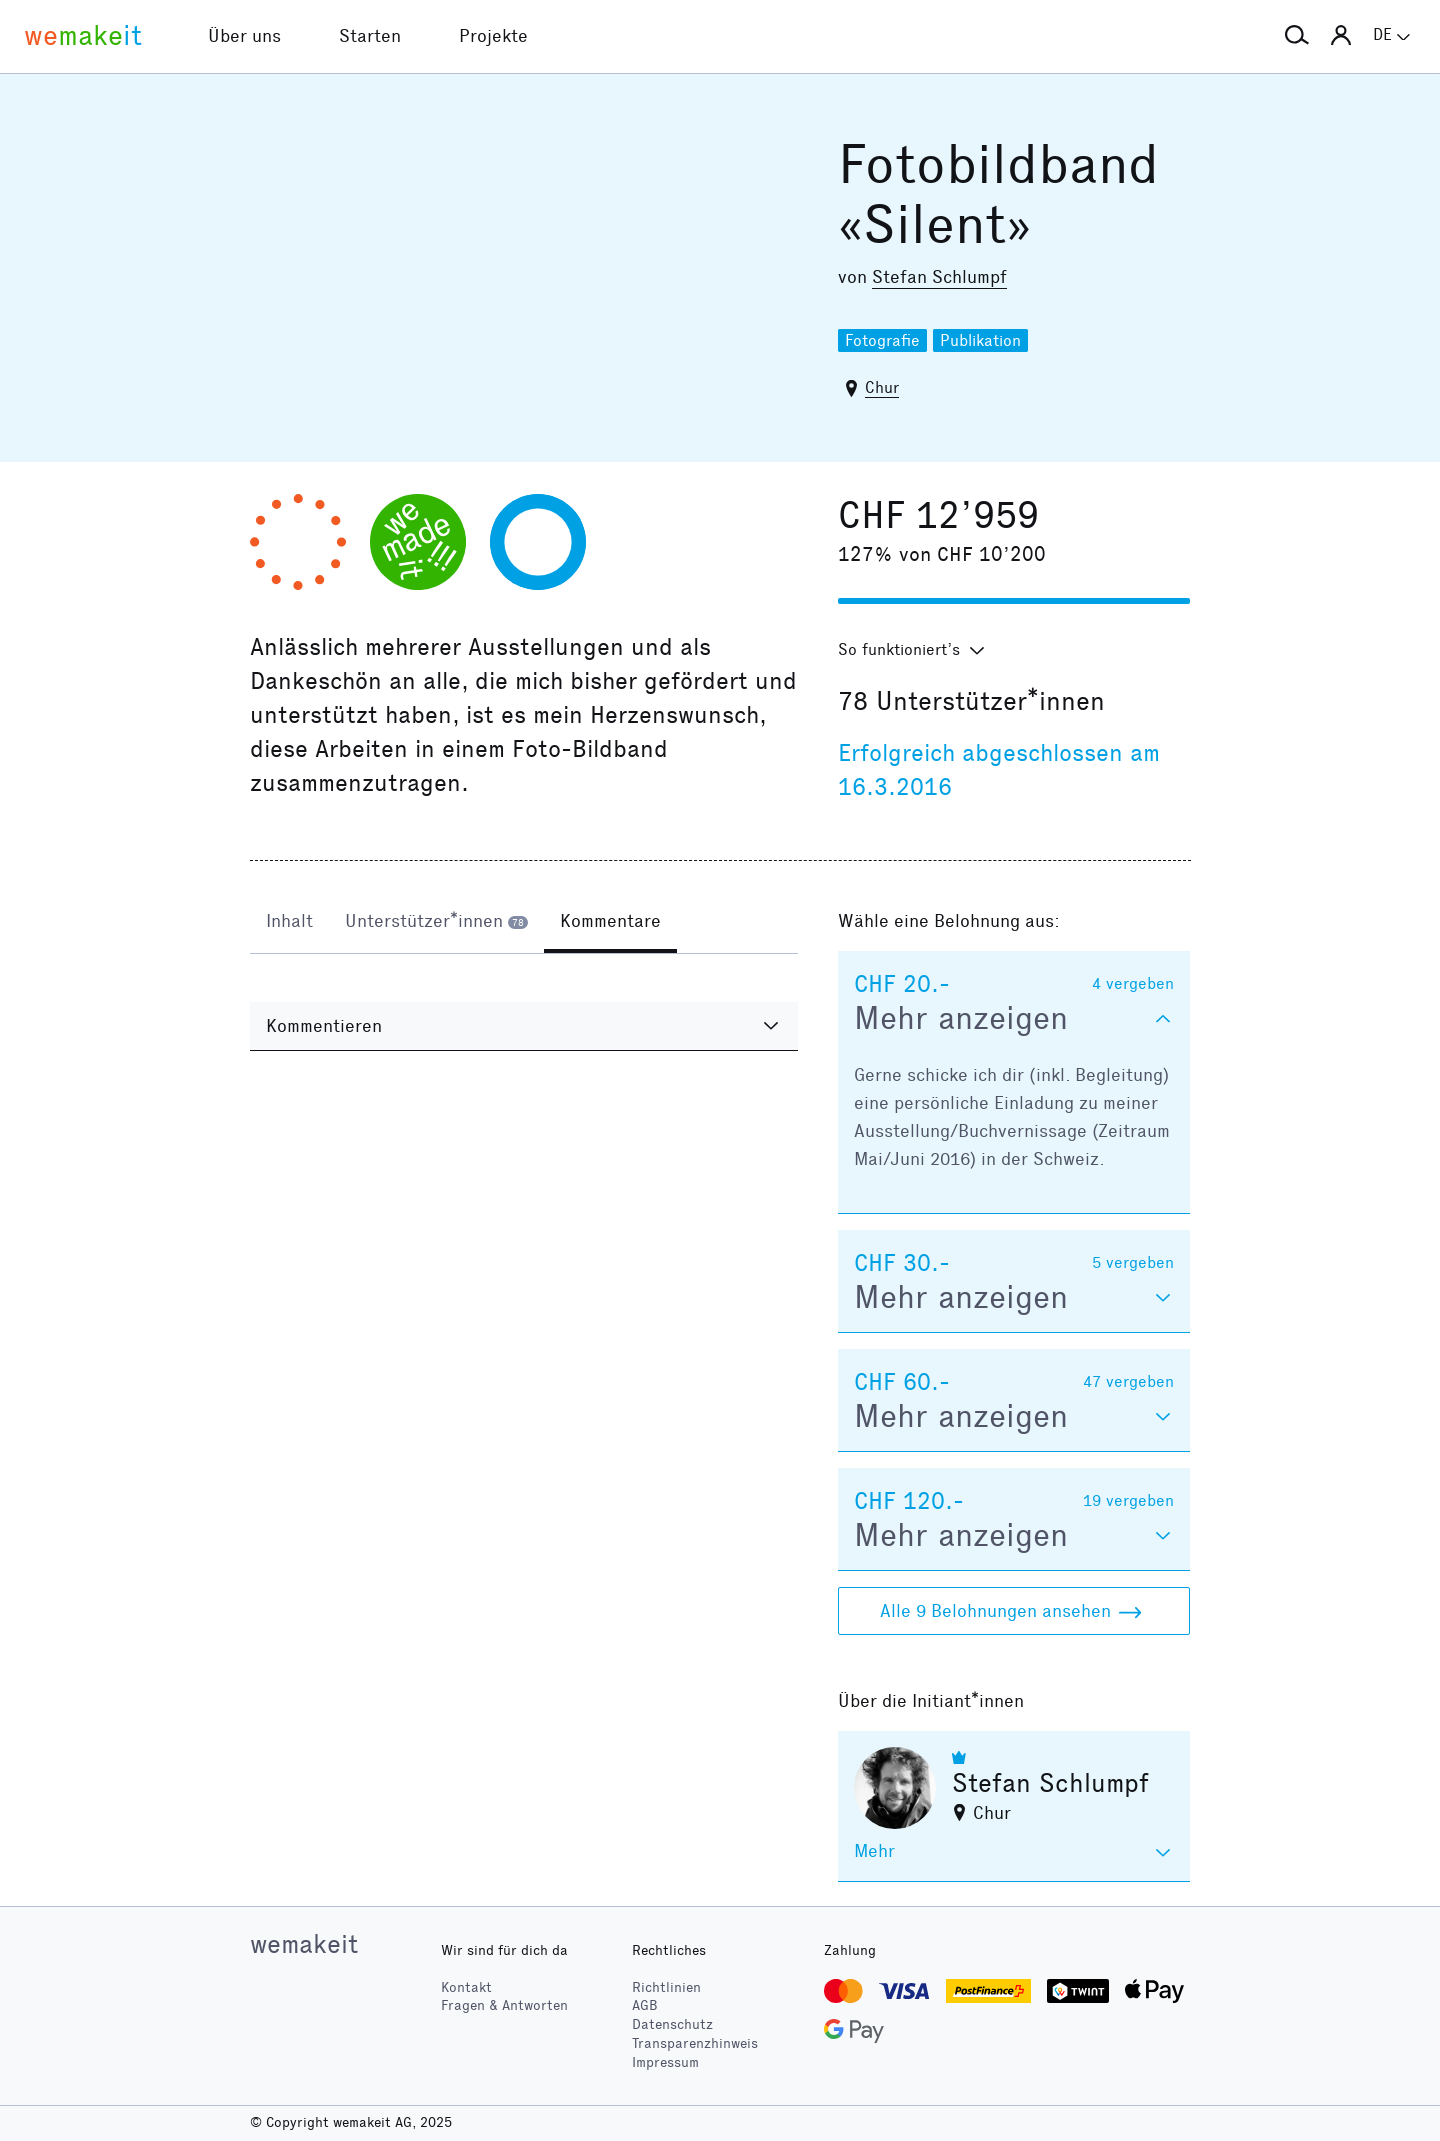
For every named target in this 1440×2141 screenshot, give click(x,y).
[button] (1297, 36)
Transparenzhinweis (695, 2043)
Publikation (980, 340)
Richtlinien (666, 1987)
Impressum (665, 2062)
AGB (645, 2005)
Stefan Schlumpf (939, 277)
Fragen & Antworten (504, 2005)
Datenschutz (672, 2024)
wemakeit (304, 1944)
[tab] (289, 923)
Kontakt (466, 1987)
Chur (882, 387)
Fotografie (882, 340)
